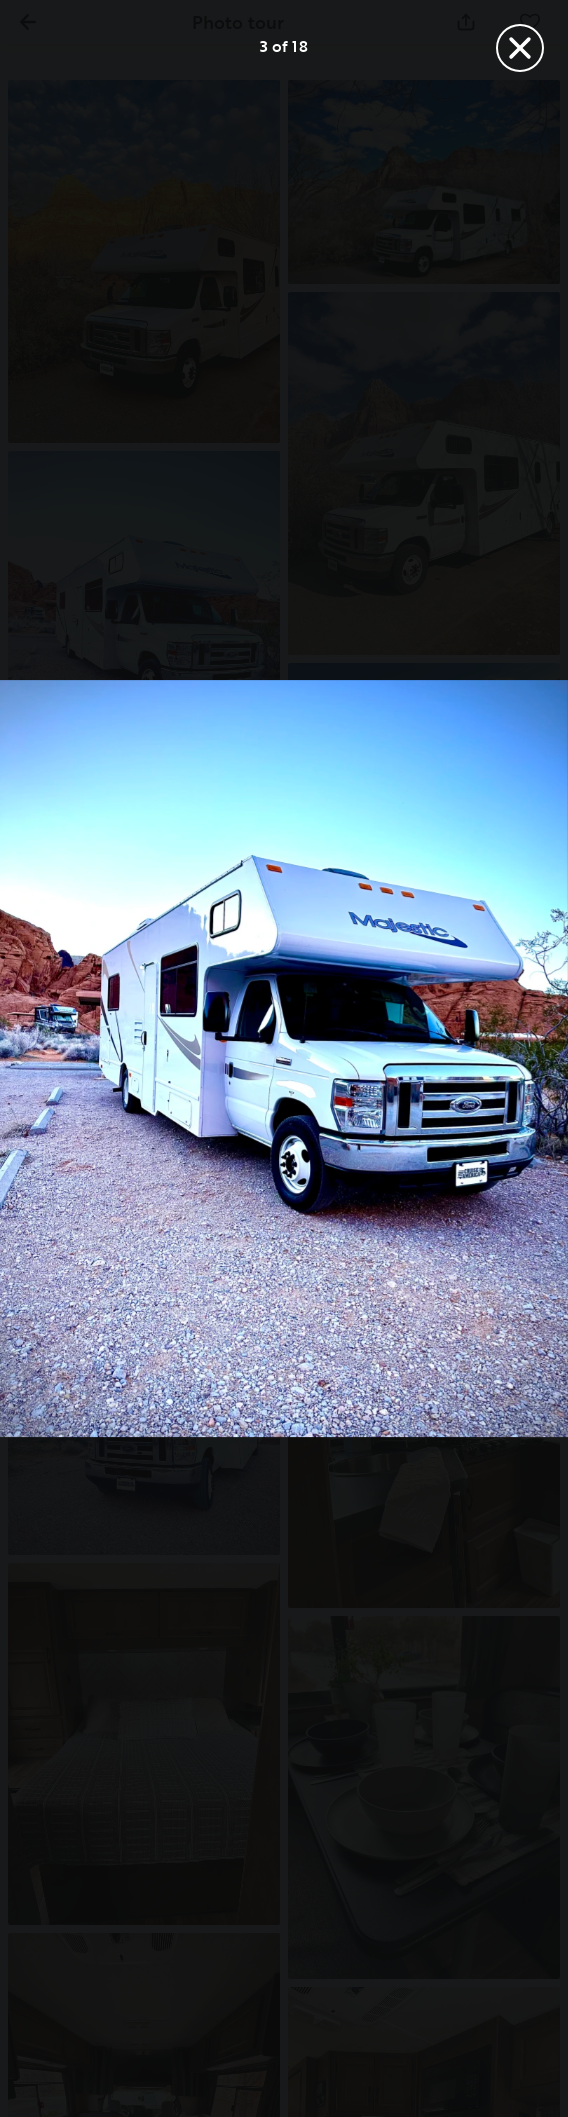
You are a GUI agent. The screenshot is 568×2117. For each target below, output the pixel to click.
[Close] (520, 48)
